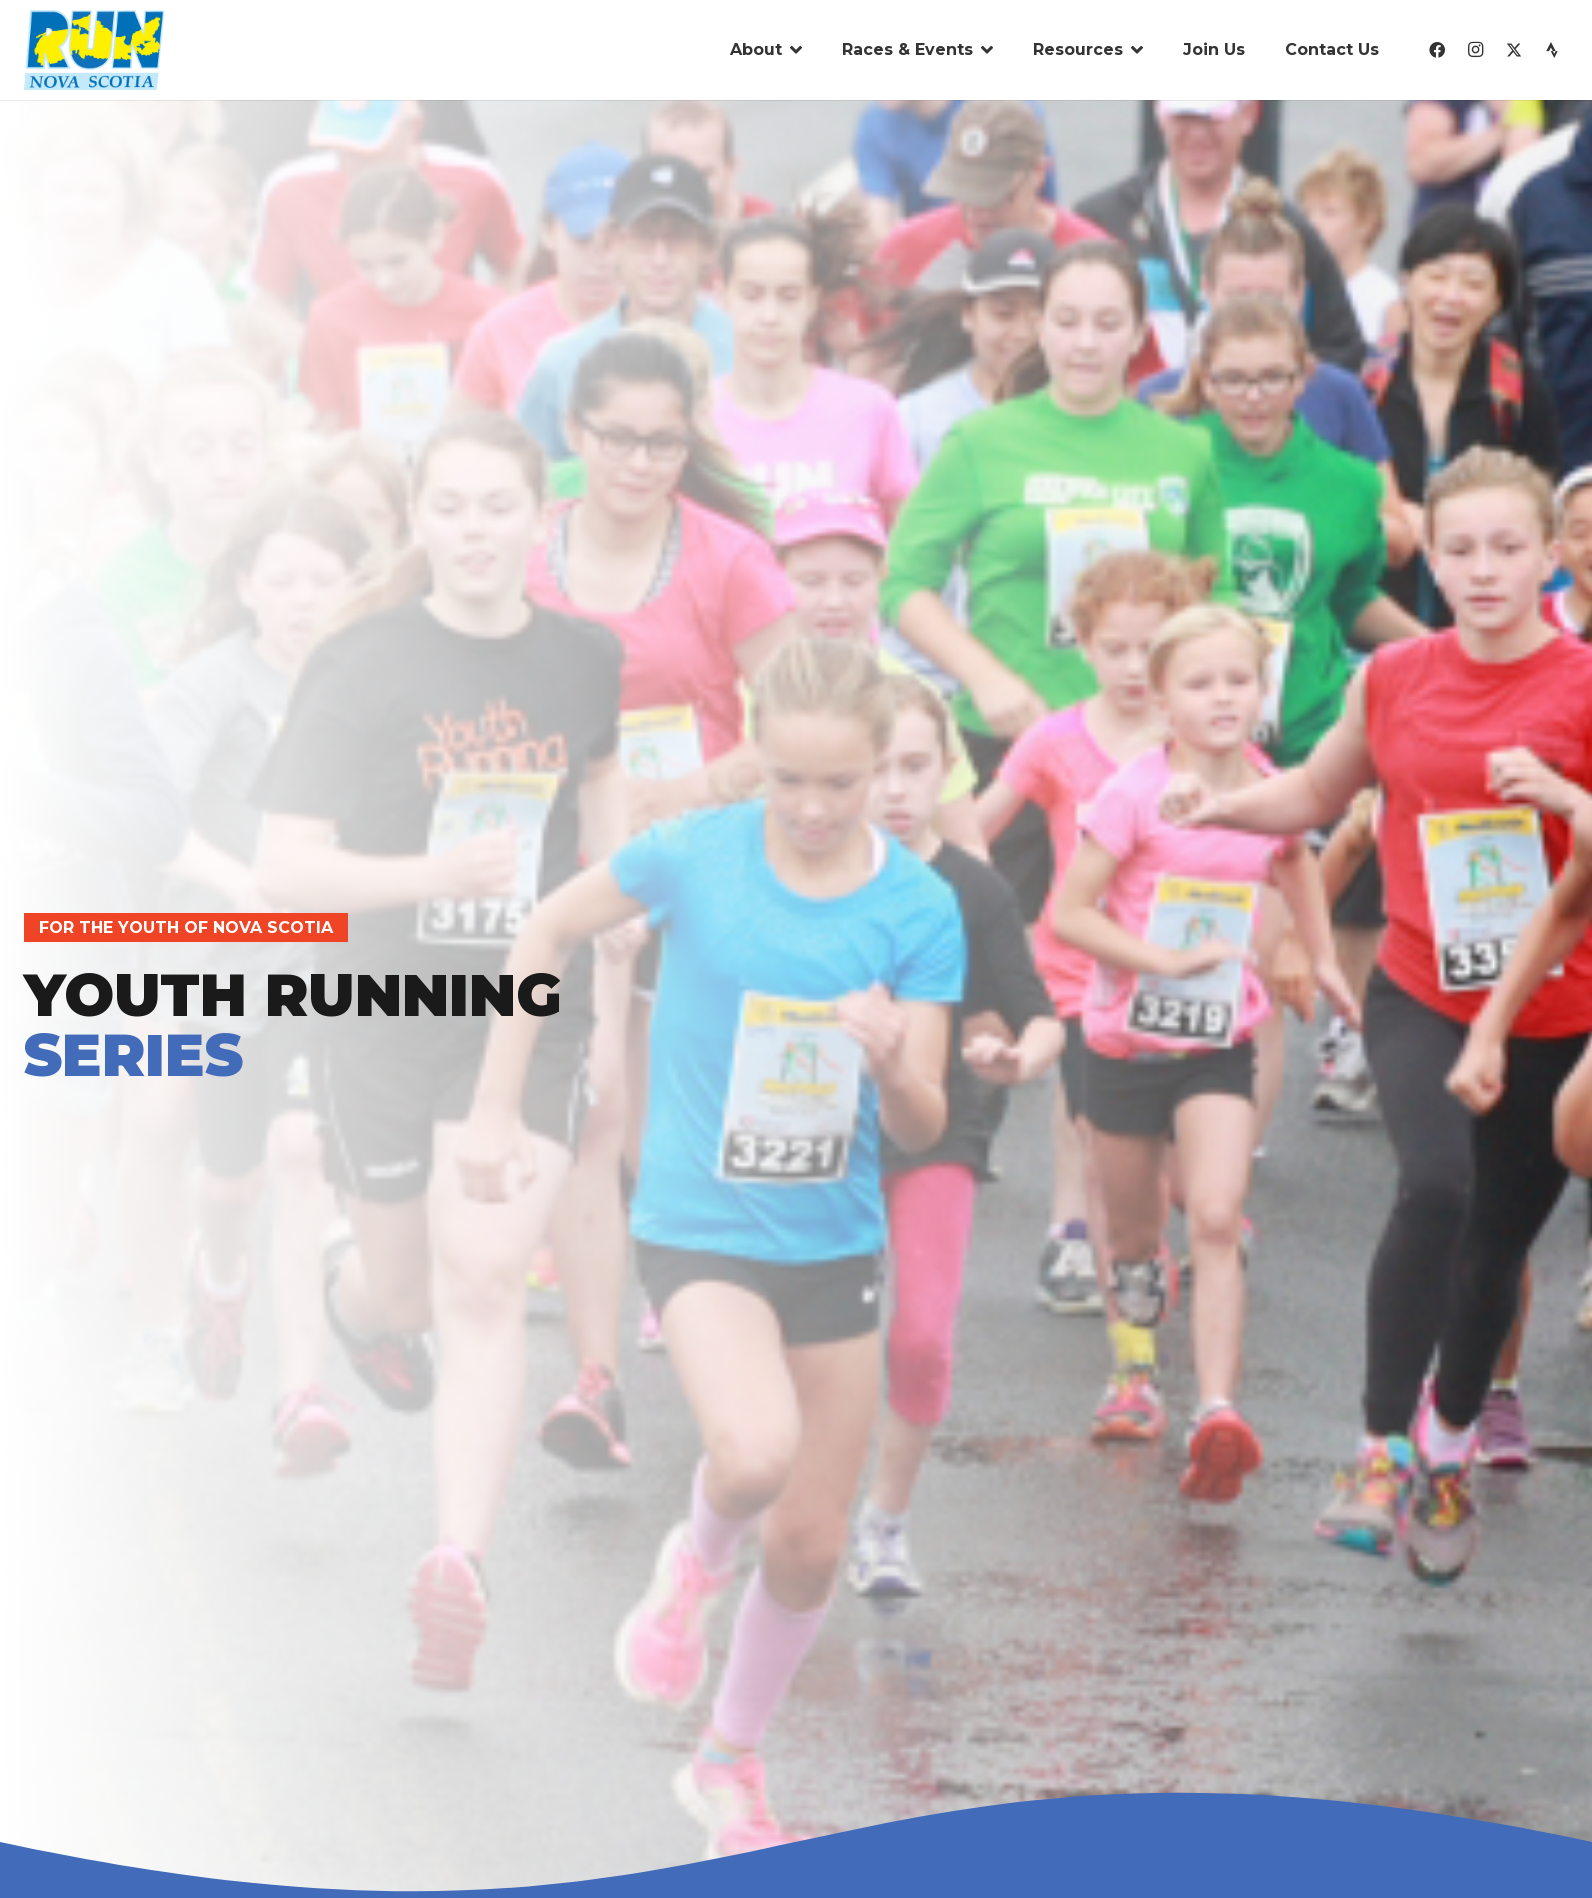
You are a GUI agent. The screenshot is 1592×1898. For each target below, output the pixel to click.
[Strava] (1552, 50)
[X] (1514, 50)
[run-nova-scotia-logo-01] (94, 50)
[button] (792, 50)
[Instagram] (1475, 50)
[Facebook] (1437, 50)
